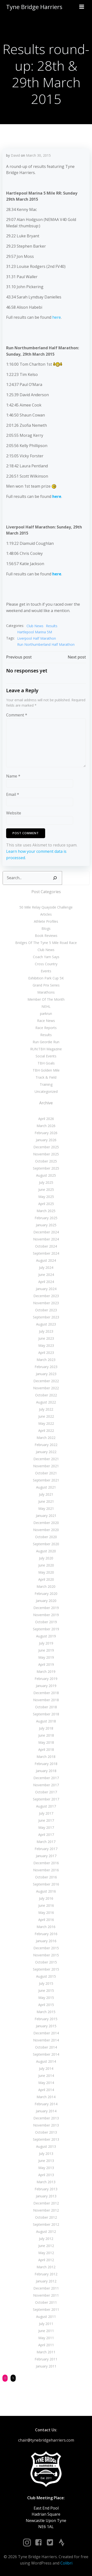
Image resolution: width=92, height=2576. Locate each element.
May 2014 (46, 2082)
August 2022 (46, 1402)
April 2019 (46, 1664)
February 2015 (46, 2019)
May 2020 (46, 1572)
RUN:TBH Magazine (46, 1049)
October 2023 (46, 1310)
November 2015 (46, 1955)
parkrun (46, 1013)
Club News (34, 626)
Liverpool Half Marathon (36, 638)
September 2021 (46, 1480)
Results (51, 626)
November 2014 (46, 2040)
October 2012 (46, 2217)
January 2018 (46, 1770)
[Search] (55, 878)
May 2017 (46, 1827)
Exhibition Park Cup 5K (46, 978)
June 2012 (46, 2245)
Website (13, 813)
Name (13, 776)
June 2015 (46, 1990)
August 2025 (46, 1175)
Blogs (46, 928)
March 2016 (46, 1926)
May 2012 (46, 2252)
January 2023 (46, 1373)
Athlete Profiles (46, 921)
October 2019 (46, 1622)
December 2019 (46, 1607)
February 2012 (46, 2274)
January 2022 (46, 1451)
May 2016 (46, 1912)
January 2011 (46, 2366)
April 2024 (46, 1281)
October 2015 (46, 1962)
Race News (46, 1020)
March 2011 (46, 2352)
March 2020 (46, 1586)
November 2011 (46, 2295)
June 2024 (46, 1274)
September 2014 (46, 2054)
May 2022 (46, 1423)
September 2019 (46, 1629)
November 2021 (46, 1466)
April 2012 (46, 2260)
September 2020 (46, 1544)
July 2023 (46, 1331)
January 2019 (46, 1685)
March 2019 (46, 1671)
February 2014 (46, 2104)
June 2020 (46, 1565)
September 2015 (46, 1969)
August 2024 (46, 1260)
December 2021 (46, 1459)
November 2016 (46, 1870)
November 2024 (46, 1239)
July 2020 (46, 1558)
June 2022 (46, 1416)
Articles (46, 914)
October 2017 (46, 1792)
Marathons (46, 992)
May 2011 (46, 2337)
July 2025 (46, 1182)
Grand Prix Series (46, 985)
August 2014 (46, 2061)
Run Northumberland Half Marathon (46, 644)
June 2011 (46, 2330)
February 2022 (46, 1444)
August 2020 (46, 1551)
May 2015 (46, 1997)
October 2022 (46, 1395)
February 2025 (46, 1218)
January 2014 (46, 2111)
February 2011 (46, 2359)
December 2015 (46, 1948)
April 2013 (46, 2174)
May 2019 (46, 1657)
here (56, 317)
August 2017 (46, 1806)
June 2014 (46, 2075)
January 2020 (46, 1600)
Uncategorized (46, 1091)
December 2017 (46, 1778)
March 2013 (46, 2182)
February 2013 (46, 2189)
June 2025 (46, 1189)
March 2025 (46, 1210)
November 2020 (46, 1529)
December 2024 (46, 1232)
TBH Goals (46, 1063)
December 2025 (46, 1147)
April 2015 (46, 2004)
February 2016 (46, 1933)
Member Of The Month (46, 999)
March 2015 (46, 2011)
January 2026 (46, 1140)
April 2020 (46, 1579)
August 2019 (46, 1636)
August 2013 (46, 2146)
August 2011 (46, 2316)
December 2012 (46, 2203)
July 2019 (46, 1643)
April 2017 (46, 1834)
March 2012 (46, 2267)
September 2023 (46, 1317)
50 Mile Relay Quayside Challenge (46, 907)
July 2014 (46, 2068)
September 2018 (46, 1714)
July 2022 (46, 1409)
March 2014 (46, 2096)
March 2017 (46, 1841)
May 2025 (46, 1196)
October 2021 (46, 1473)
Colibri (66, 2563)
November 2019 (46, 1614)
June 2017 (46, 1820)
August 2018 (46, 1721)
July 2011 (46, 2323)
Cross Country (46, 964)
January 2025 (46, 1225)
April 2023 (46, 1352)
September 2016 (46, 1884)
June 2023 (46, 1338)
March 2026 (46, 1125)
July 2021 (46, 1494)
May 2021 (46, 1508)
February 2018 (46, 1763)
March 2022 (46, 1437)
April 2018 (46, 1749)
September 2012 (46, 2224)
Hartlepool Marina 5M (34, 632)
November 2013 (46, 2125)
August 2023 (46, 1324)
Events (46, 971)
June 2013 (46, 2160)
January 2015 (46, 2026)
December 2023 (46, 1295)
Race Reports (46, 1027)
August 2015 (46, 1976)
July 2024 (46, 1267)
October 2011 (46, 2302)
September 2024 (46, 1253)
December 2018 (46, 1692)
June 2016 (46, 1905)
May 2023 (46, 1345)
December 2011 (46, 2288)
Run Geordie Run (46, 1042)
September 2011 (46, 2309)
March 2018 (46, 1756)
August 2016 (46, 1891)
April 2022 (46, 1430)
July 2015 (46, 1983)
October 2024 (46, 1246)
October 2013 (46, 2132)
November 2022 (46, 1388)
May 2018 (46, 1742)
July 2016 (46, 1898)
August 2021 (46, 1487)
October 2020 (46, 1537)
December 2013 (46, 2118)
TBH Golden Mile (46, 1070)
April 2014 (46, 2089)
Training (46, 1084)
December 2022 (46, 1381)
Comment (16, 715)
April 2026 (46, 1118)
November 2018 (46, 1700)
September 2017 (46, 1799)
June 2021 (46, 1501)
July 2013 (46, 2153)
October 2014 (46, 2047)
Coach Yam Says (46, 956)
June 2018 (46, 1735)
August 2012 (46, 2231)
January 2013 (46, 2196)
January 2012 (46, 2281)
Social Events (46, 1056)
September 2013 (46, 2139)
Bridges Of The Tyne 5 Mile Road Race (46, 942)
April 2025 (46, 1203)
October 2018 (46, 1707)
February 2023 (46, 1366)
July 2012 (46, 2238)
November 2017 (46, 1785)
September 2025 (46, 1168)
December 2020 (46, 1522)
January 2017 (46, 1855)
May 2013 (46, 2167)
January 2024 (46, 1288)
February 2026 (46, 1132)
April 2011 (46, 2345)
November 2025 (46, 1154)
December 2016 (46, 1863)
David (15, 155)
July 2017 (46, 1813)
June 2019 (46, 1650)
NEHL (46, 1006)
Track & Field (46, 1077)
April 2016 (46, 1919)
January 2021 (46, 1515)
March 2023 (46, 1359)
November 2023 (46, 1303)
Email (12, 794)
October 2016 (46, 1877)
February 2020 (46, 1593)
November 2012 (46, 2210)
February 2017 (46, 1848)
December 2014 (46, 2033)
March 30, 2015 (38, 155)
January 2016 (46, 1941)
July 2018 (46, 1728)
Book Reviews (46, 935)
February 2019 (46, 1678)
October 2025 (46, 1161)
